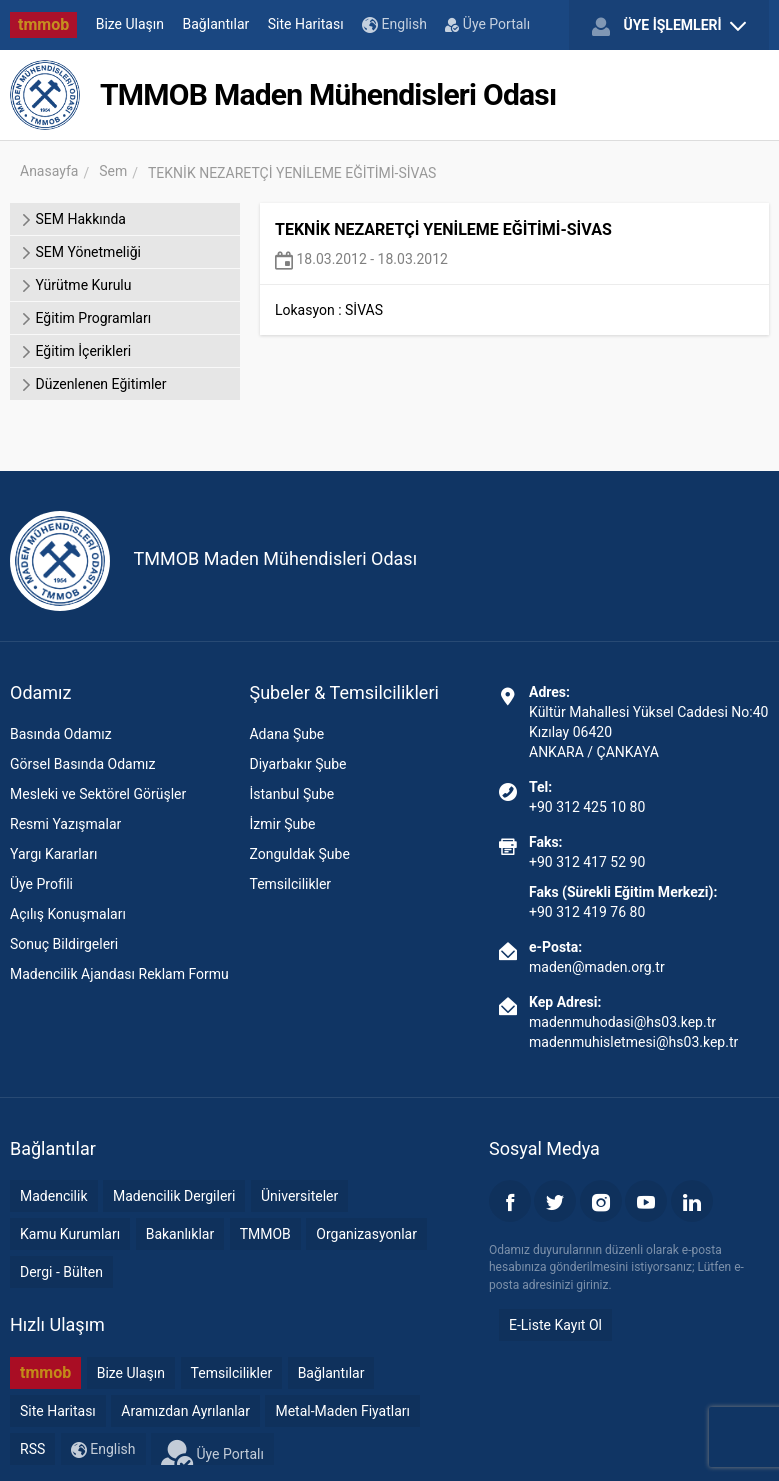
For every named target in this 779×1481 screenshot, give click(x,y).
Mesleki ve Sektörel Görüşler (98, 794)
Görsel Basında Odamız (82, 764)
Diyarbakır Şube (297, 764)
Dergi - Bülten (61, 1272)
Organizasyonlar (366, 1234)
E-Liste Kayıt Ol (555, 1325)
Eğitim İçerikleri (75, 351)
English (394, 24)
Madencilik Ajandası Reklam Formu (119, 974)
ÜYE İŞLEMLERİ (669, 26)
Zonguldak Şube (299, 854)
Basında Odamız (61, 734)
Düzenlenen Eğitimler (93, 384)
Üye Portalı (487, 24)
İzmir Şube (282, 824)
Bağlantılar (216, 24)
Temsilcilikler (290, 884)
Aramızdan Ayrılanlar (185, 1411)
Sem (113, 171)
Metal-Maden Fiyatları (342, 1411)
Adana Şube (286, 734)
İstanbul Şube (291, 794)
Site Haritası (306, 24)
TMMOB (265, 1234)
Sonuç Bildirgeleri (64, 944)
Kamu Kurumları (70, 1234)
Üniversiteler (299, 1196)
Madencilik (54, 1196)
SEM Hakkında (73, 219)
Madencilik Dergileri (174, 1196)
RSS (32, 1449)
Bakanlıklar (180, 1234)
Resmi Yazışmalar (65, 824)
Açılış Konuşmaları (68, 914)
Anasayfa (49, 171)
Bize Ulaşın (130, 24)
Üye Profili (41, 884)
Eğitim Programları (85, 318)
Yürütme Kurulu (75, 285)
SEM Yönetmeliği (80, 252)
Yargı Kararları (53, 854)
